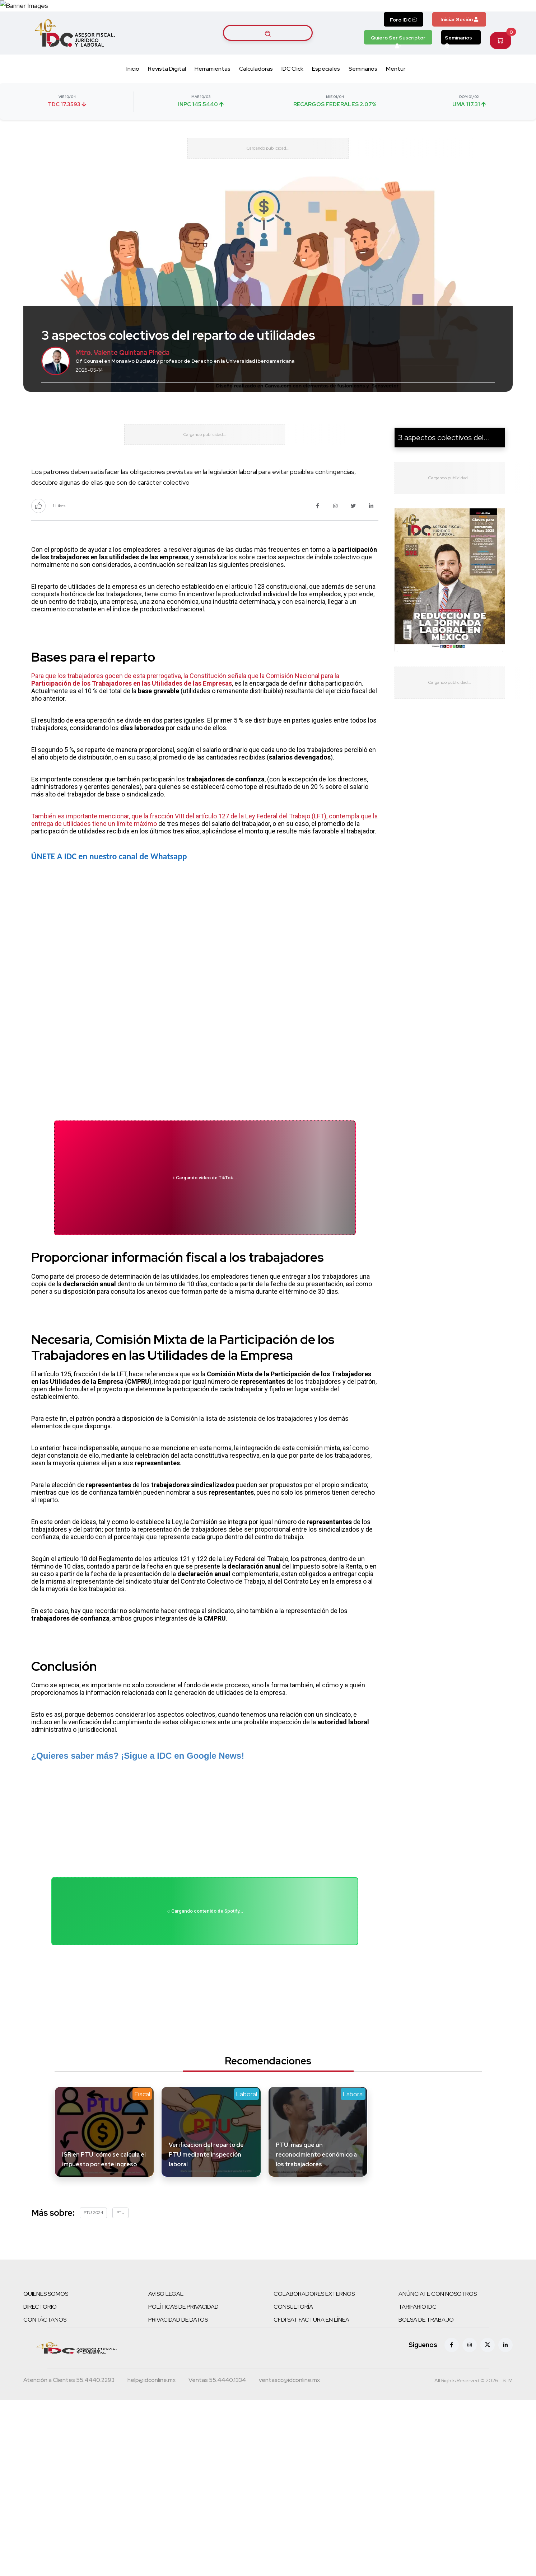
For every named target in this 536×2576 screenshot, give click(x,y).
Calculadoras (256, 95)
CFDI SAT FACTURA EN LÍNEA (311, 2413)
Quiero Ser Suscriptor (398, 66)
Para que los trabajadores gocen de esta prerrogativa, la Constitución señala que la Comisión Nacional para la (185, 729)
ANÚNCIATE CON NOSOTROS (437, 2387)
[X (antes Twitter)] (487, 2438)
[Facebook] (451, 2438)
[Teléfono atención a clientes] (69, 2474)
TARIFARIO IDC (417, 2400)
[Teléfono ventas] (217, 2474)
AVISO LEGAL (165, 2387)
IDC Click (292, 95)
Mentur (395, 95)
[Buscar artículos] (268, 59)
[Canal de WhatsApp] (492, 19)
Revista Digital (167, 95)
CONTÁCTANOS (44, 2413)
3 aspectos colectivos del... (443, 475)
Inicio (132, 95)
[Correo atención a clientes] (151, 2474)
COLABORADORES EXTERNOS (314, 2387)
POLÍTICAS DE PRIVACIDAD (183, 2400)
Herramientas (212, 95)
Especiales (326, 95)
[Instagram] (469, 2438)
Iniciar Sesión (459, 46)
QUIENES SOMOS (45, 2387)
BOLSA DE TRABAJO (426, 2413)
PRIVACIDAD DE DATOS (178, 2413)
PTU (120, 2306)
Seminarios (458, 66)
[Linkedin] (505, 2438)
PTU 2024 (93, 2306)
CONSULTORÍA (293, 2400)
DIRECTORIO (40, 2400)
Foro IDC (403, 46)
